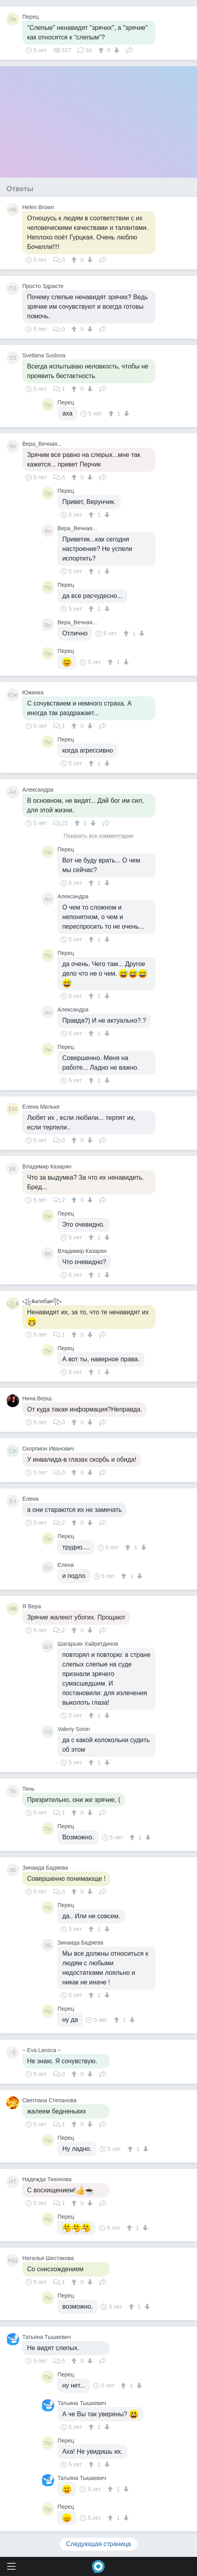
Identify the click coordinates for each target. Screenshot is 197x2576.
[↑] (102, 50)
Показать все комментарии (99, 836)
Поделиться (129, 49)
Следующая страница (98, 2544)
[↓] (115, 50)
